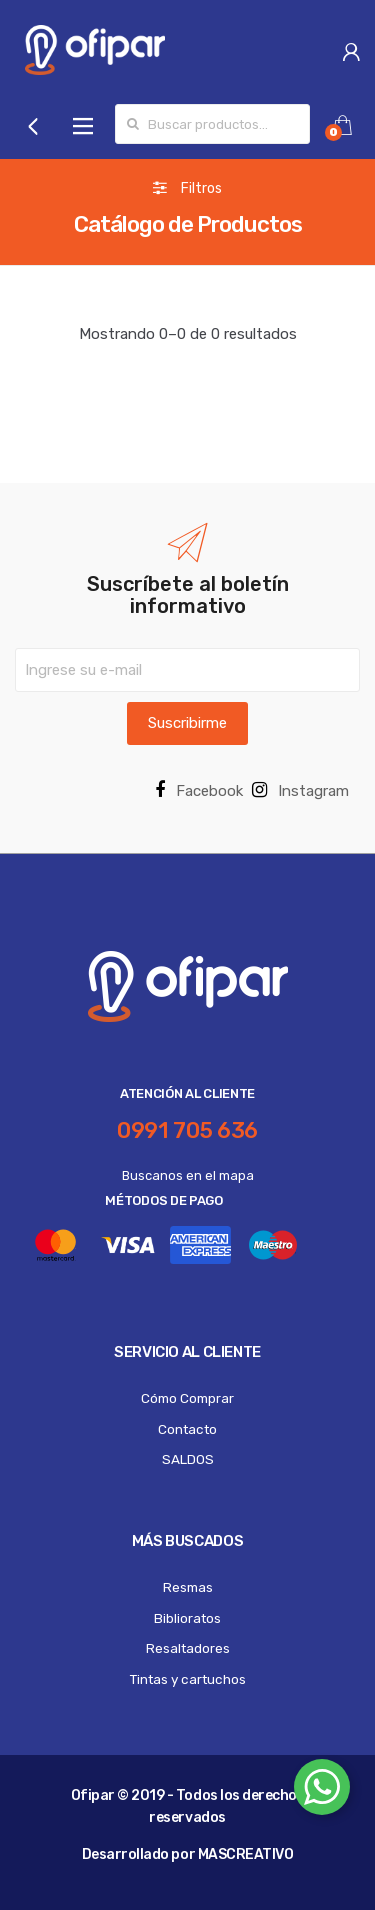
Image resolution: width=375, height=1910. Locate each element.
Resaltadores (188, 1648)
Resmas (188, 1587)
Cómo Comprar (187, 1398)
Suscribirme (187, 723)
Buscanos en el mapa (188, 1175)
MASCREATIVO (246, 1854)
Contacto (187, 1429)
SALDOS (188, 1459)
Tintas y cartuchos (188, 1679)
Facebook (199, 790)
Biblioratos (187, 1618)
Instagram (300, 790)
